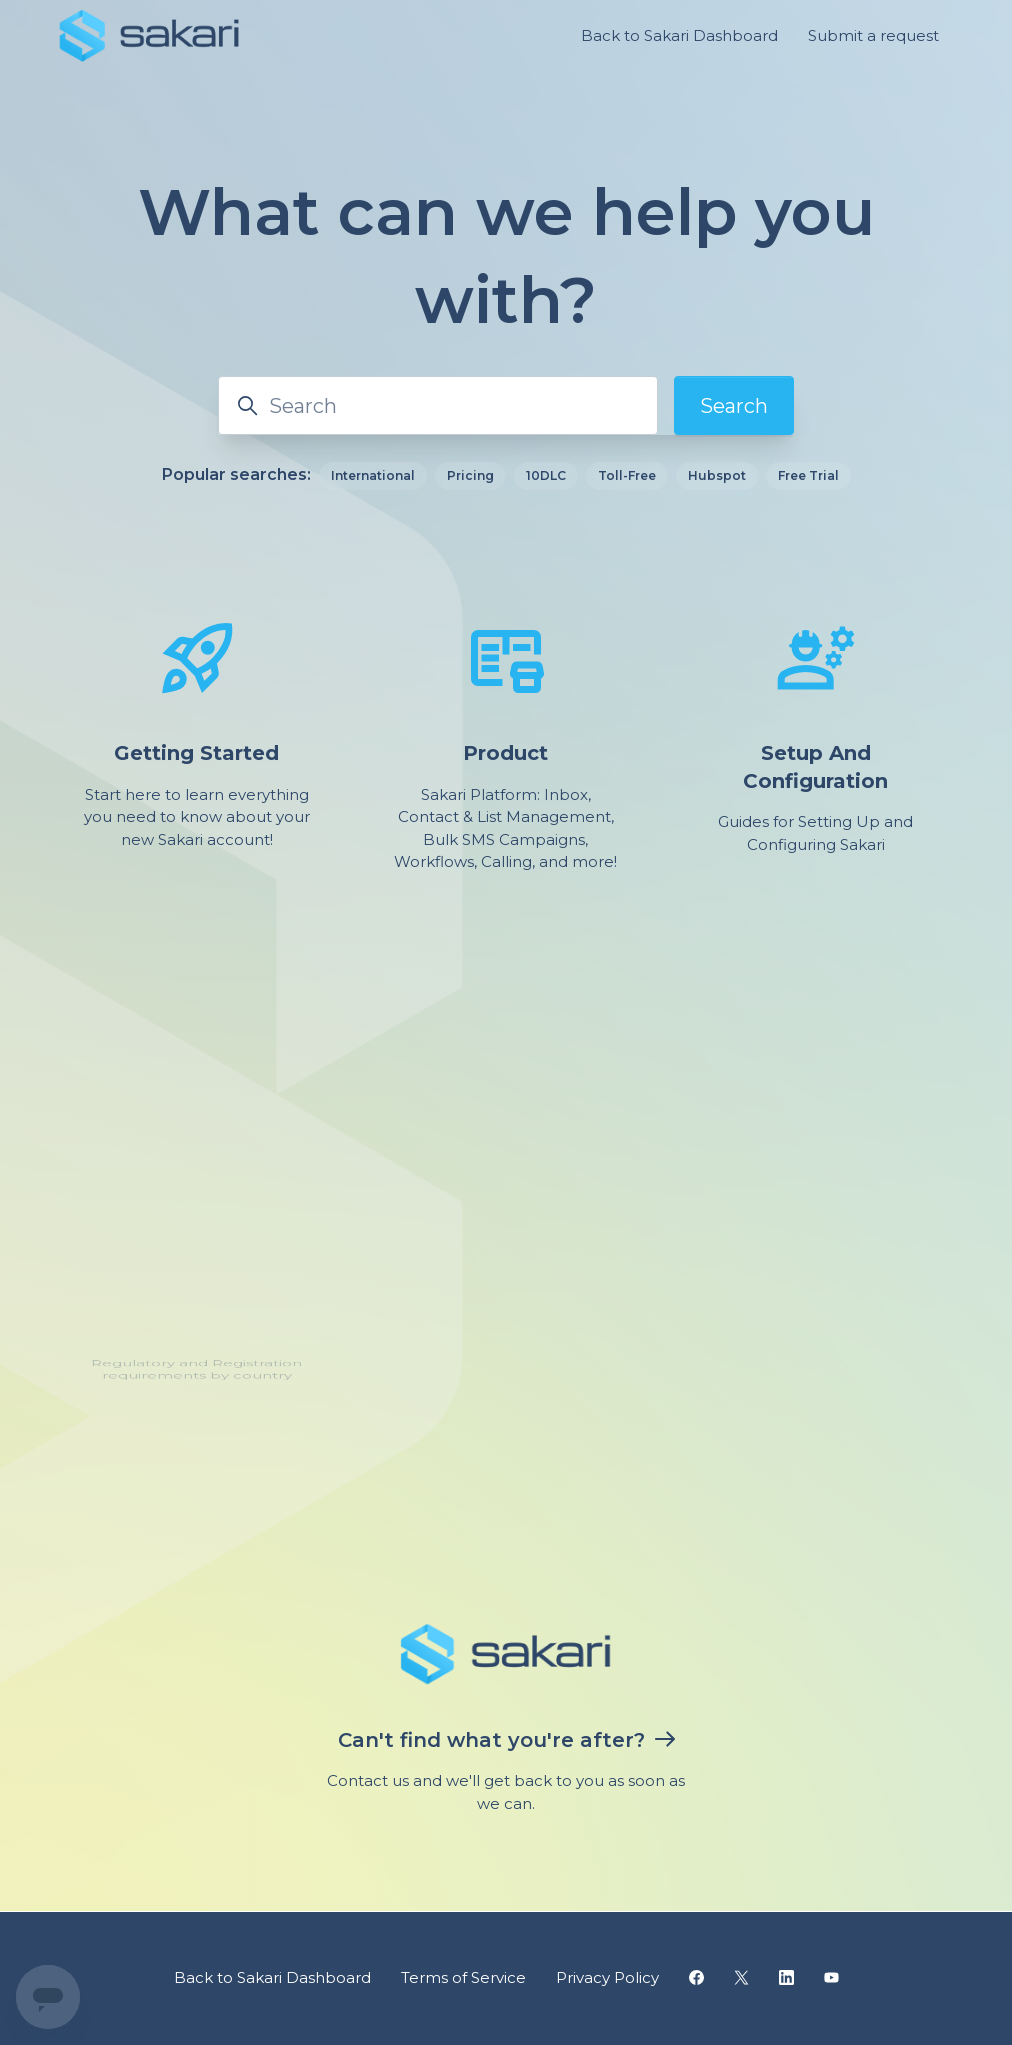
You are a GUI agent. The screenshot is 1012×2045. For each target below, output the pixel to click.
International (373, 475)
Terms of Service (463, 1977)
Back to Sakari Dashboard (679, 35)
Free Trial (808, 475)
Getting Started (196, 753)
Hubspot (717, 475)
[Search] (438, 405)
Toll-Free (627, 475)
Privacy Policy (607, 1977)
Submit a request (873, 35)
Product (505, 753)
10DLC (546, 475)
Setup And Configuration (815, 764)
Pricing (470, 475)
